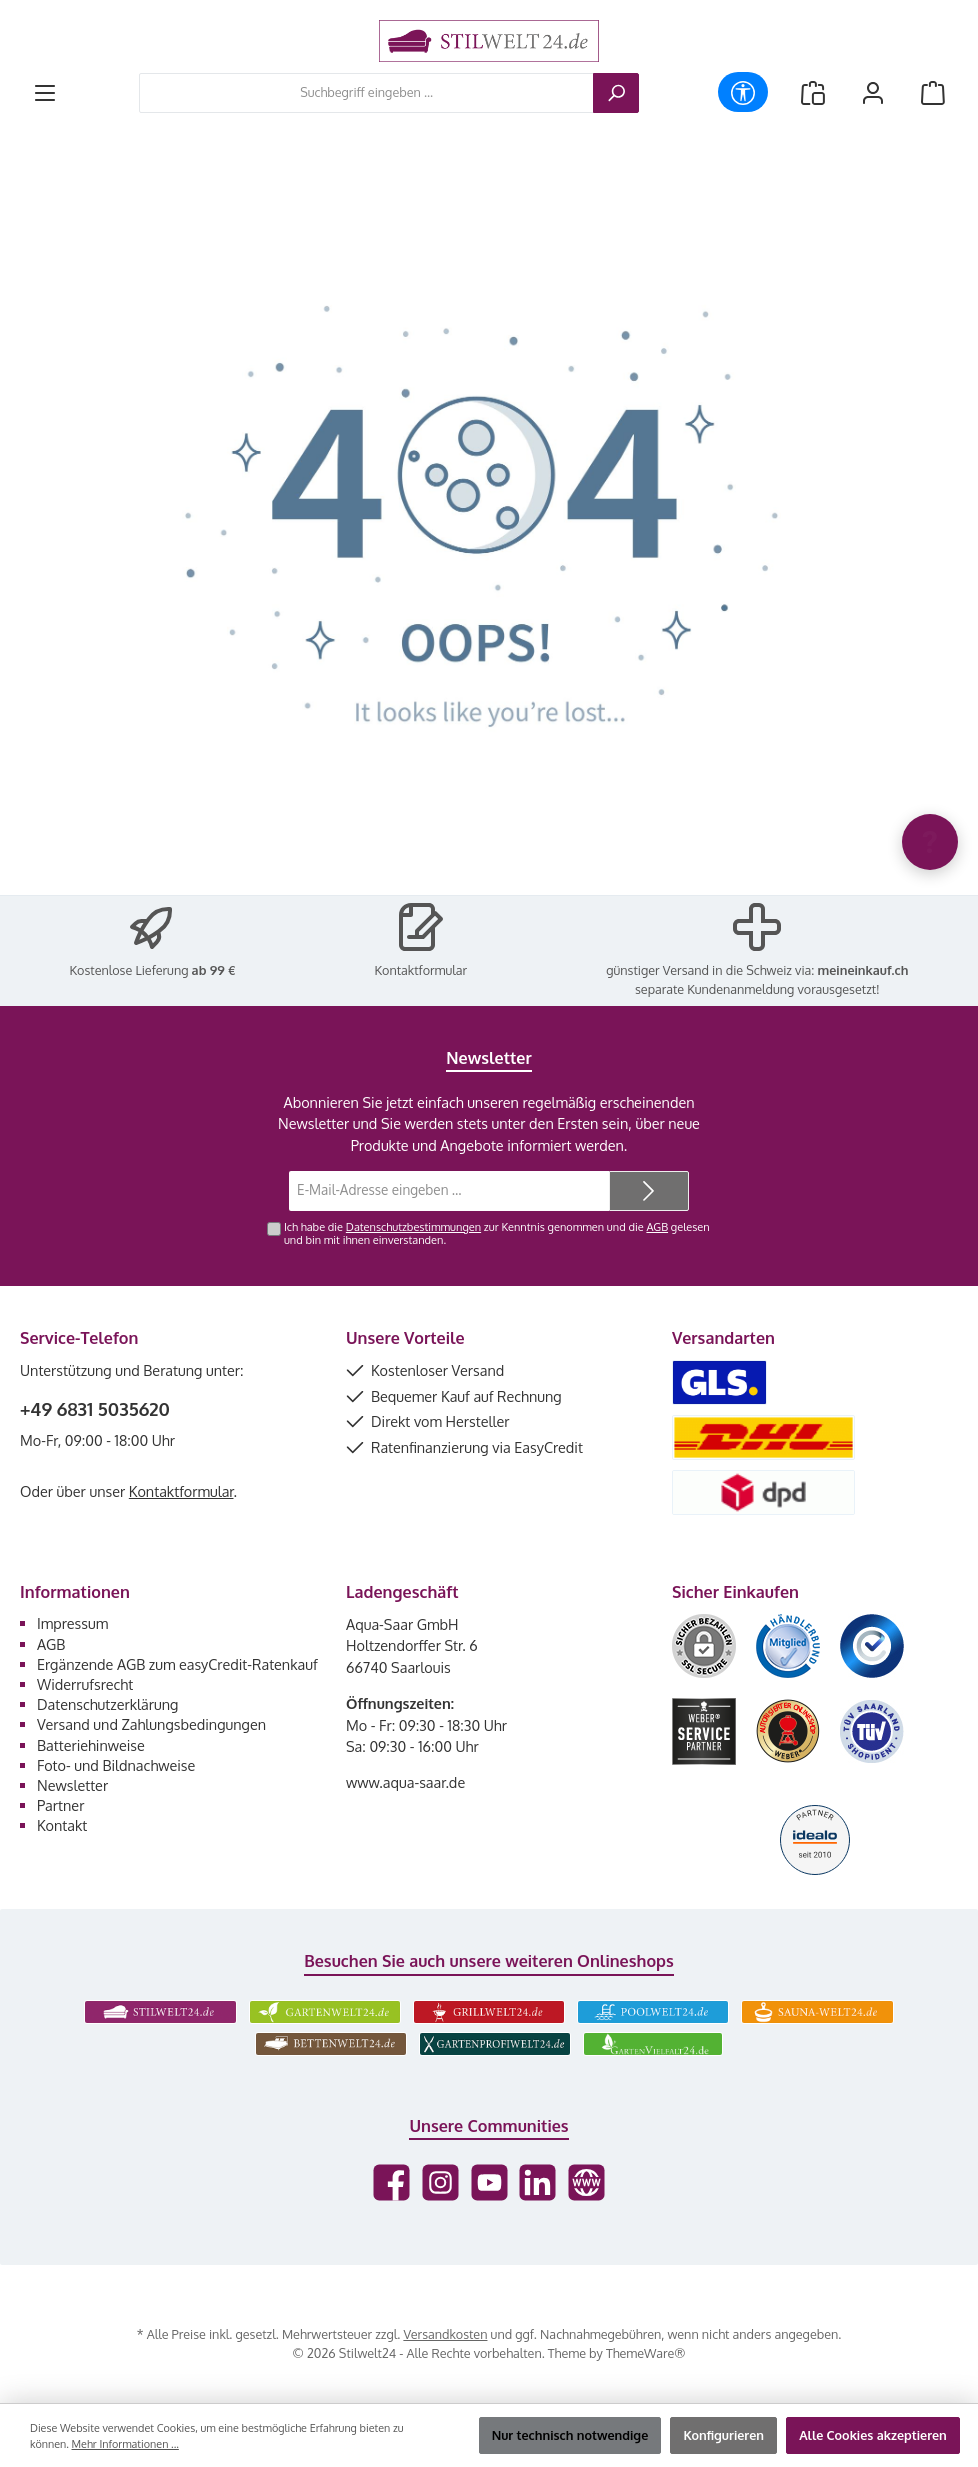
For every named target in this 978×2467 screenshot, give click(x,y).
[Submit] (649, 1191)
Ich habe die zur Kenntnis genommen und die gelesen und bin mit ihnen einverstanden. (497, 1233)
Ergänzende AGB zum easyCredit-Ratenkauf (177, 1664)
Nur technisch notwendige (570, 2435)
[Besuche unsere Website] (586, 2182)
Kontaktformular (421, 970)
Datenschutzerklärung (107, 1704)
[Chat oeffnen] (930, 842)
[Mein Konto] (873, 92)
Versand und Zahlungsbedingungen (151, 1724)
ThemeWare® (646, 2353)
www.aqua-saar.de (405, 1782)
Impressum (72, 1623)
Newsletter (72, 1785)
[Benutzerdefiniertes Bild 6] (872, 1731)
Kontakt (62, 1825)
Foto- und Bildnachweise (116, 1765)
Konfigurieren (723, 2435)
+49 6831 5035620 (95, 1409)
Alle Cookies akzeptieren (873, 2435)
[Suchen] (616, 93)
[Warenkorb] (933, 92)
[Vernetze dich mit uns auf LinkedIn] (537, 2182)
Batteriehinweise (91, 1745)
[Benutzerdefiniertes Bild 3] (872, 1646)
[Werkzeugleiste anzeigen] (743, 92)
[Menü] (45, 92)
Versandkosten (445, 2334)
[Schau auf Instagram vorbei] (440, 2182)
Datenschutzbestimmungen (413, 1227)
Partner (60, 1805)
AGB (657, 1227)
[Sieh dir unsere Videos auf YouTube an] (489, 2182)
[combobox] (366, 93)
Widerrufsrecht (85, 1684)
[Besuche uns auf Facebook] (391, 2182)
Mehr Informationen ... (125, 2444)
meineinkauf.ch (863, 970)
